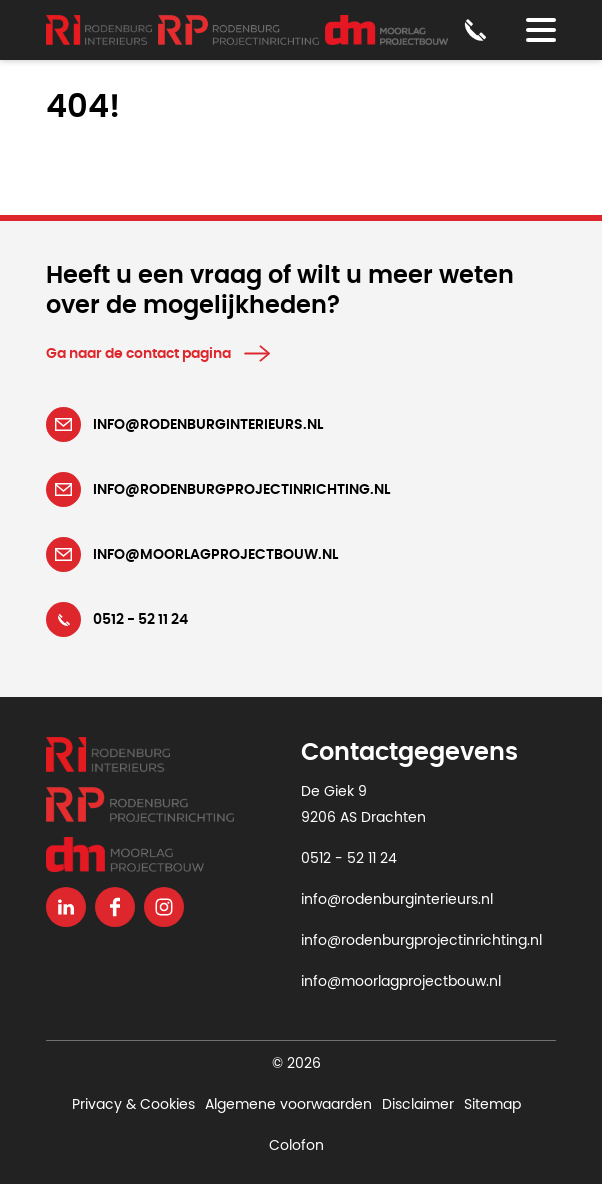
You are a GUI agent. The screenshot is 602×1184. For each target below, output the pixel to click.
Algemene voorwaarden (288, 1105)
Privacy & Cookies (133, 1105)
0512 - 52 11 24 (349, 859)
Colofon (296, 1146)
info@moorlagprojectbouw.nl (401, 982)
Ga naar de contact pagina (138, 354)
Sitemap (492, 1105)
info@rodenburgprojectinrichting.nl (421, 941)
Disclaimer (418, 1105)
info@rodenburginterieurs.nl (397, 900)
